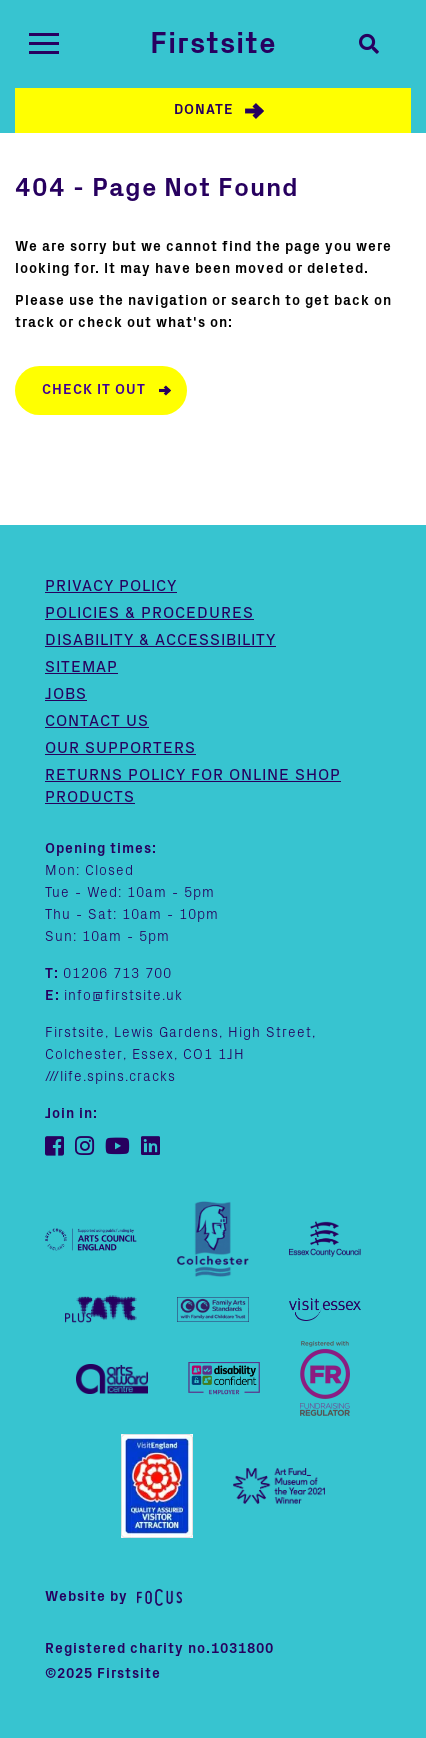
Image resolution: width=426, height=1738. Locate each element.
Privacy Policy (111, 586)
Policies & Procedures (149, 613)
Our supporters (120, 748)
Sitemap (81, 667)
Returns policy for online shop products (193, 786)
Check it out (94, 390)
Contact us (97, 721)
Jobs (66, 694)
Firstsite (213, 44)
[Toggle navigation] (44, 43)
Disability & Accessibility (160, 640)
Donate (204, 110)
